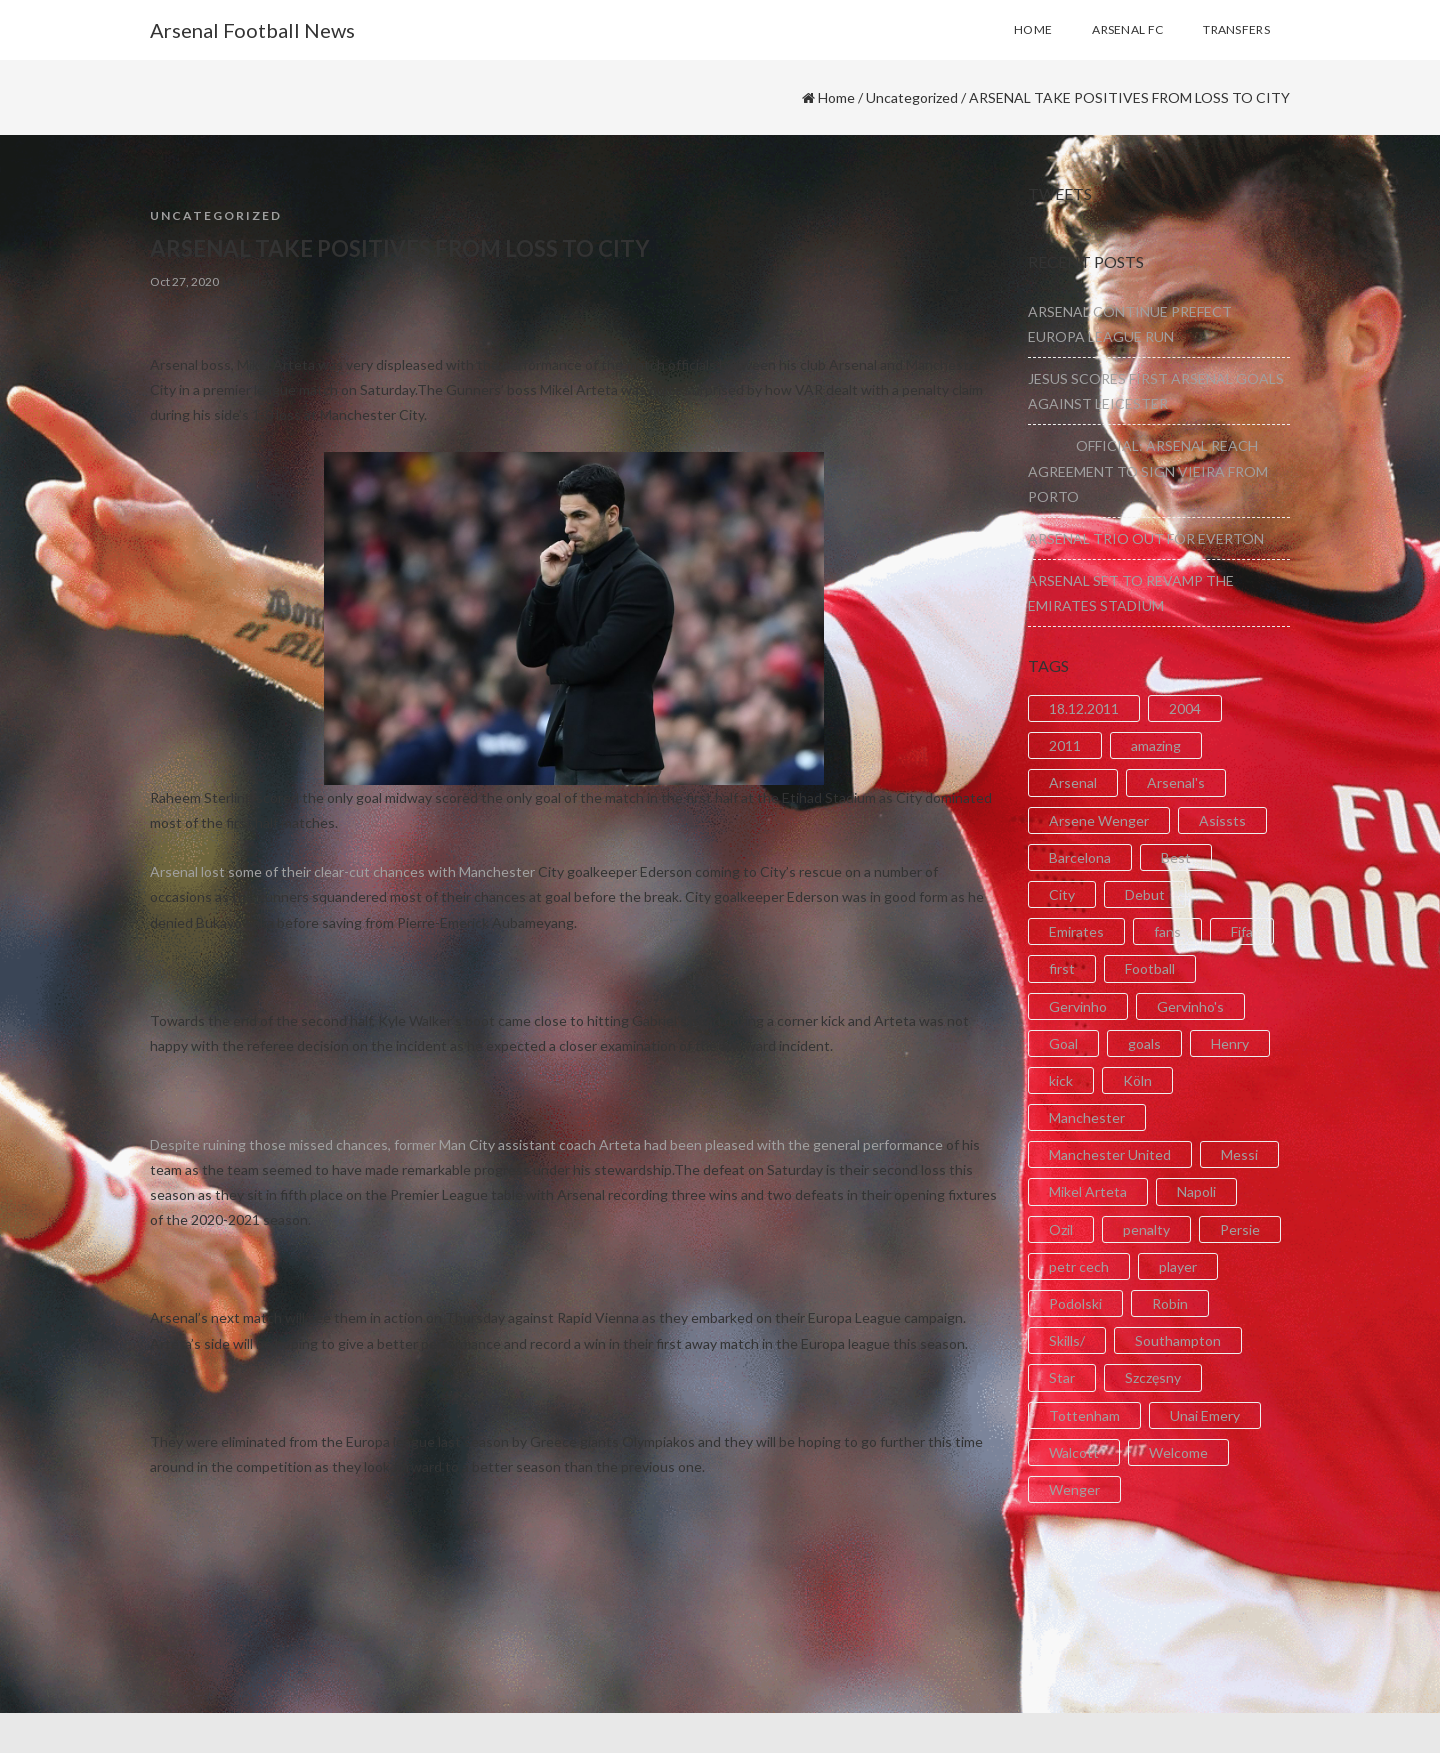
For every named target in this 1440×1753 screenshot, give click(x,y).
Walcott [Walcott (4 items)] (1074, 1452)
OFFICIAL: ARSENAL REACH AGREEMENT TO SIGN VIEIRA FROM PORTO (1148, 470)
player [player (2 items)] (1178, 1266)
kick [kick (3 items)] (1061, 1080)
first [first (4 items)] (1062, 968)
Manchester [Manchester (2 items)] (1087, 1117)
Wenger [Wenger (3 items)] (1074, 1489)
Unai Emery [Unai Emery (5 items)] (1205, 1415)
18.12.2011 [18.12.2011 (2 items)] (1084, 708)
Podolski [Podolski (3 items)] (1075, 1303)
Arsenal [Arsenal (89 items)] (1073, 782)
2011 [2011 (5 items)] (1065, 745)
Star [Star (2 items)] (1062, 1377)
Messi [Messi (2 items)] (1239, 1154)
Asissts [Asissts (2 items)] (1222, 820)
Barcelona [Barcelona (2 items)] (1080, 857)
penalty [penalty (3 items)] (1146, 1229)
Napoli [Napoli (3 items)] (1196, 1191)
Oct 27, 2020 (184, 281)
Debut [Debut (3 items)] (1145, 894)
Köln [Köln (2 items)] (1137, 1080)
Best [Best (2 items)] (1176, 857)
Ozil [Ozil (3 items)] (1061, 1229)
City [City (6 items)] (1062, 894)
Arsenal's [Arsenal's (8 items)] (1176, 782)
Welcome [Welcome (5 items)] (1178, 1452)
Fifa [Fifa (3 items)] (1242, 931)
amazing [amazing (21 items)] (1156, 745)
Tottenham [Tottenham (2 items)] (1084, 1415)
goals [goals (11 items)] (1144, 1043)
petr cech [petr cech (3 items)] (1079, 1266)
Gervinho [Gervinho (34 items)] (1078, 1006)
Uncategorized (912, 97)
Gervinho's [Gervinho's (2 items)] (1190, 1006)
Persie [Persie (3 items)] (1240, 1229)
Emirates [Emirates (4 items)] (1076, 931)
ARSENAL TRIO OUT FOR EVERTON (1146, 538)
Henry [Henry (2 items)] (1230, 1043)
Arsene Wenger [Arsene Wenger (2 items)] (1099, 820)
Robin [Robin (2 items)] (1170, 1303)
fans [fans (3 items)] (1167, 931)
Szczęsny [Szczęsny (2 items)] (1153, 1377)
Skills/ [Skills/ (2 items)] (1067, 1340)
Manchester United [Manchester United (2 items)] (1110, 1154)
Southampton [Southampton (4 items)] (1178, 1340)
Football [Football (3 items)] (1150, 968)
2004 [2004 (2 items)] (1185, 708)
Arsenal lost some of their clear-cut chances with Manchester (342, 871)
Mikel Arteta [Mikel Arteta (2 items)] (1088, 1191)
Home (836, 97)
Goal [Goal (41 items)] (1063, 1043)
